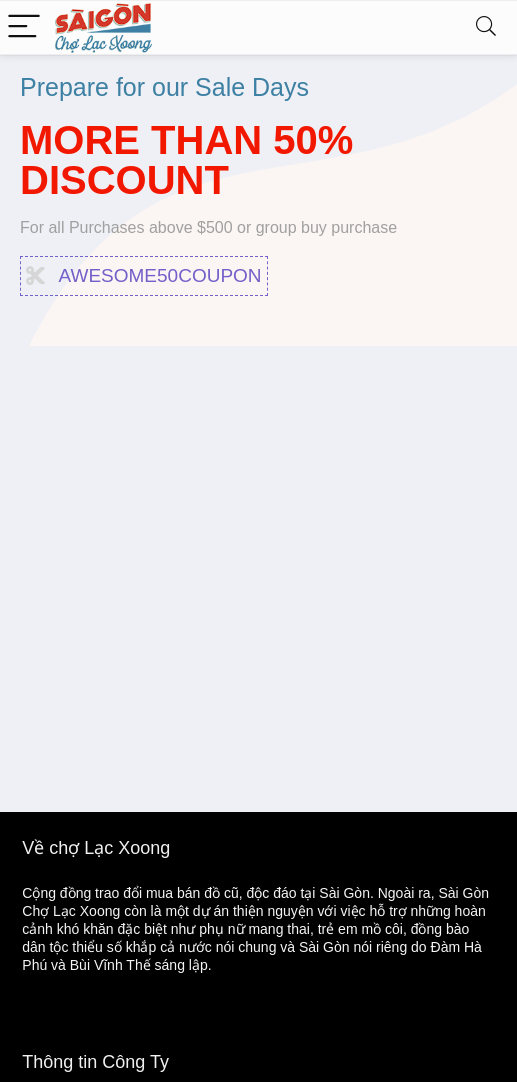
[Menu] (24, 27)
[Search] (486, 27)
